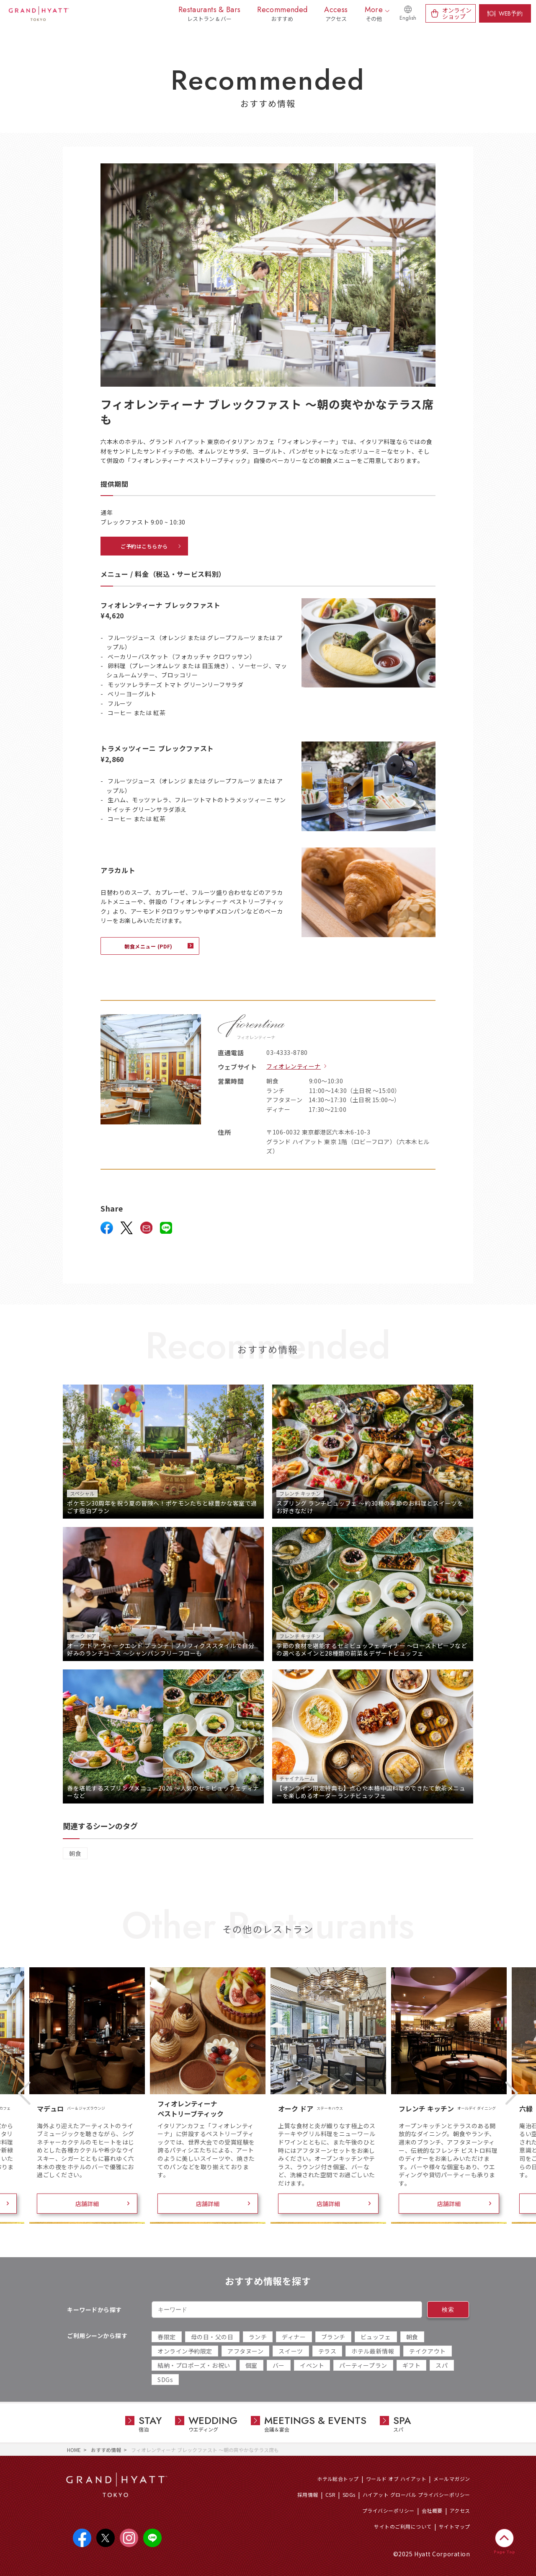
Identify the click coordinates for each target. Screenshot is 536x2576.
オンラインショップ (457, 13)
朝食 (75, 1853)
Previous (24, 2093)
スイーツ (290, 2351)
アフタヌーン (245, 2351)
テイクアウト (427, 2351)
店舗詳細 (87, 2203)
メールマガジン (451, 2478)
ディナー (294, 2337)
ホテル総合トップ (338, 2478)
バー (279, 2365)
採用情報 (307, 2494)
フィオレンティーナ (293, 1066)
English (407, 18)
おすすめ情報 (106, 2449)
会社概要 (432, 2510)
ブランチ (333, 2337)
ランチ (258, 2337)
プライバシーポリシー (388, 2510)
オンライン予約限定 (184, 2351)
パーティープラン (363, 2365)
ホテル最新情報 (372, 2351)
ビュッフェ (376, 2337)
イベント (312, 2365)
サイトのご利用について (402, 2526)
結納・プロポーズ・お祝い (193, 2365)
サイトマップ (454, 2526)
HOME (74, 2449)
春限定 (166, 2337)
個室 (251, 2365)
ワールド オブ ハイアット (396, 2478)
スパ (442, 2365)
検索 (448, 2309)
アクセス (460, 2510)
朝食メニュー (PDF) (148, 946)
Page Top (504, 2552)
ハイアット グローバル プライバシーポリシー (416, 2494)
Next (511, 2093)
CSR (330, 2494)
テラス (327, 2351)
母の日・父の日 (212, 2337)
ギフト (411, 2365)
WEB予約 (511, 13)
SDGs (165, 2379)
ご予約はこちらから (144, 546)
